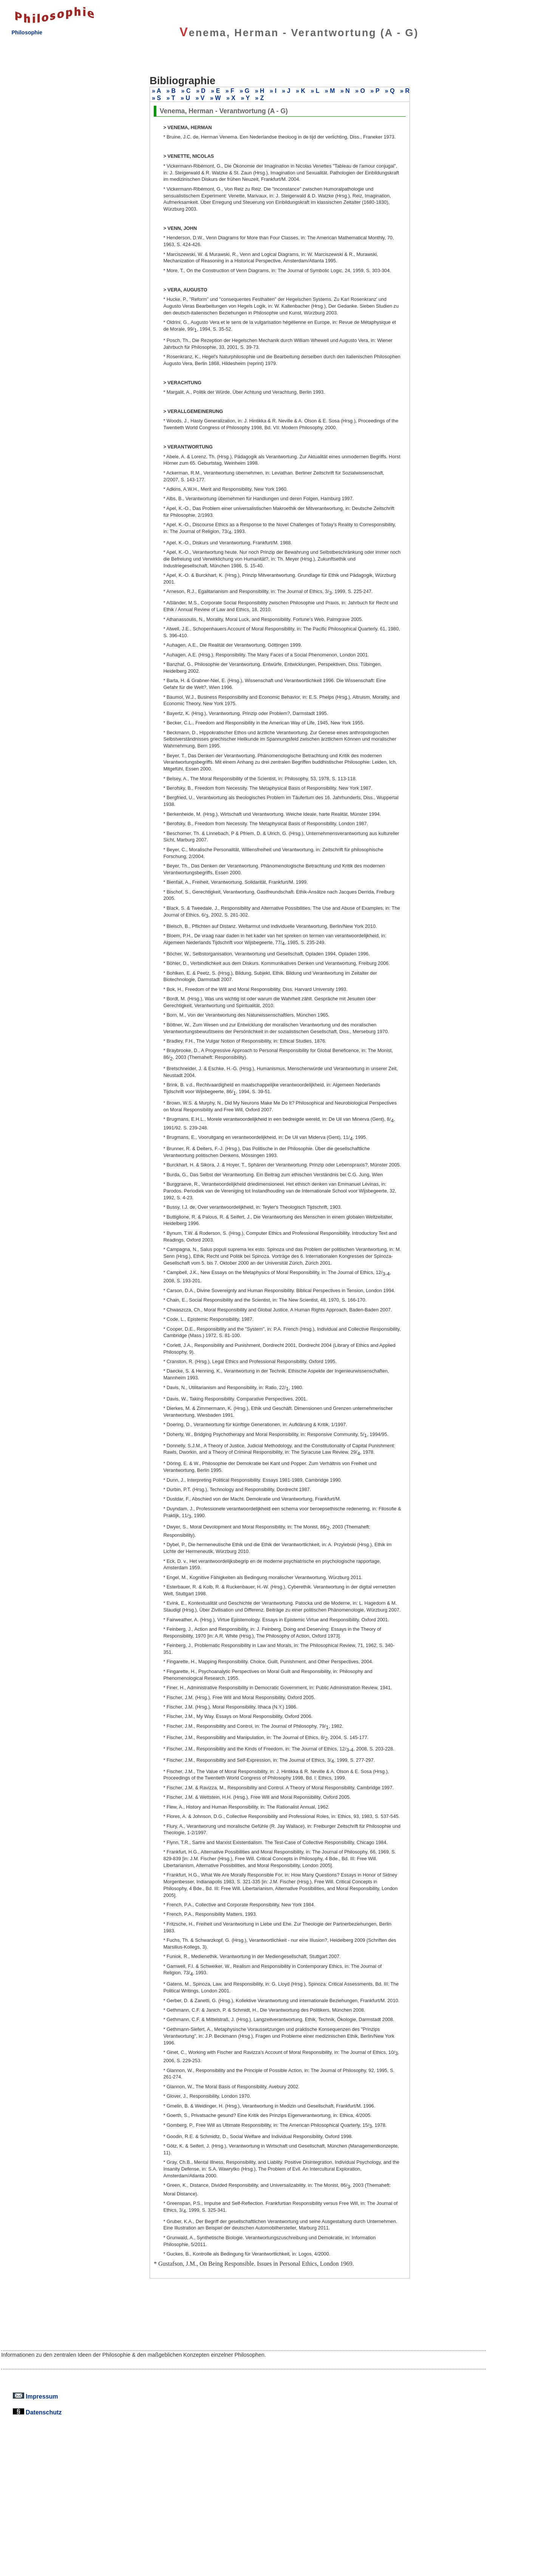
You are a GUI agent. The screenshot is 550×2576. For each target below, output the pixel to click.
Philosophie (26, 32)
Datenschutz (37, 2412)
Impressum (35, 2396)
